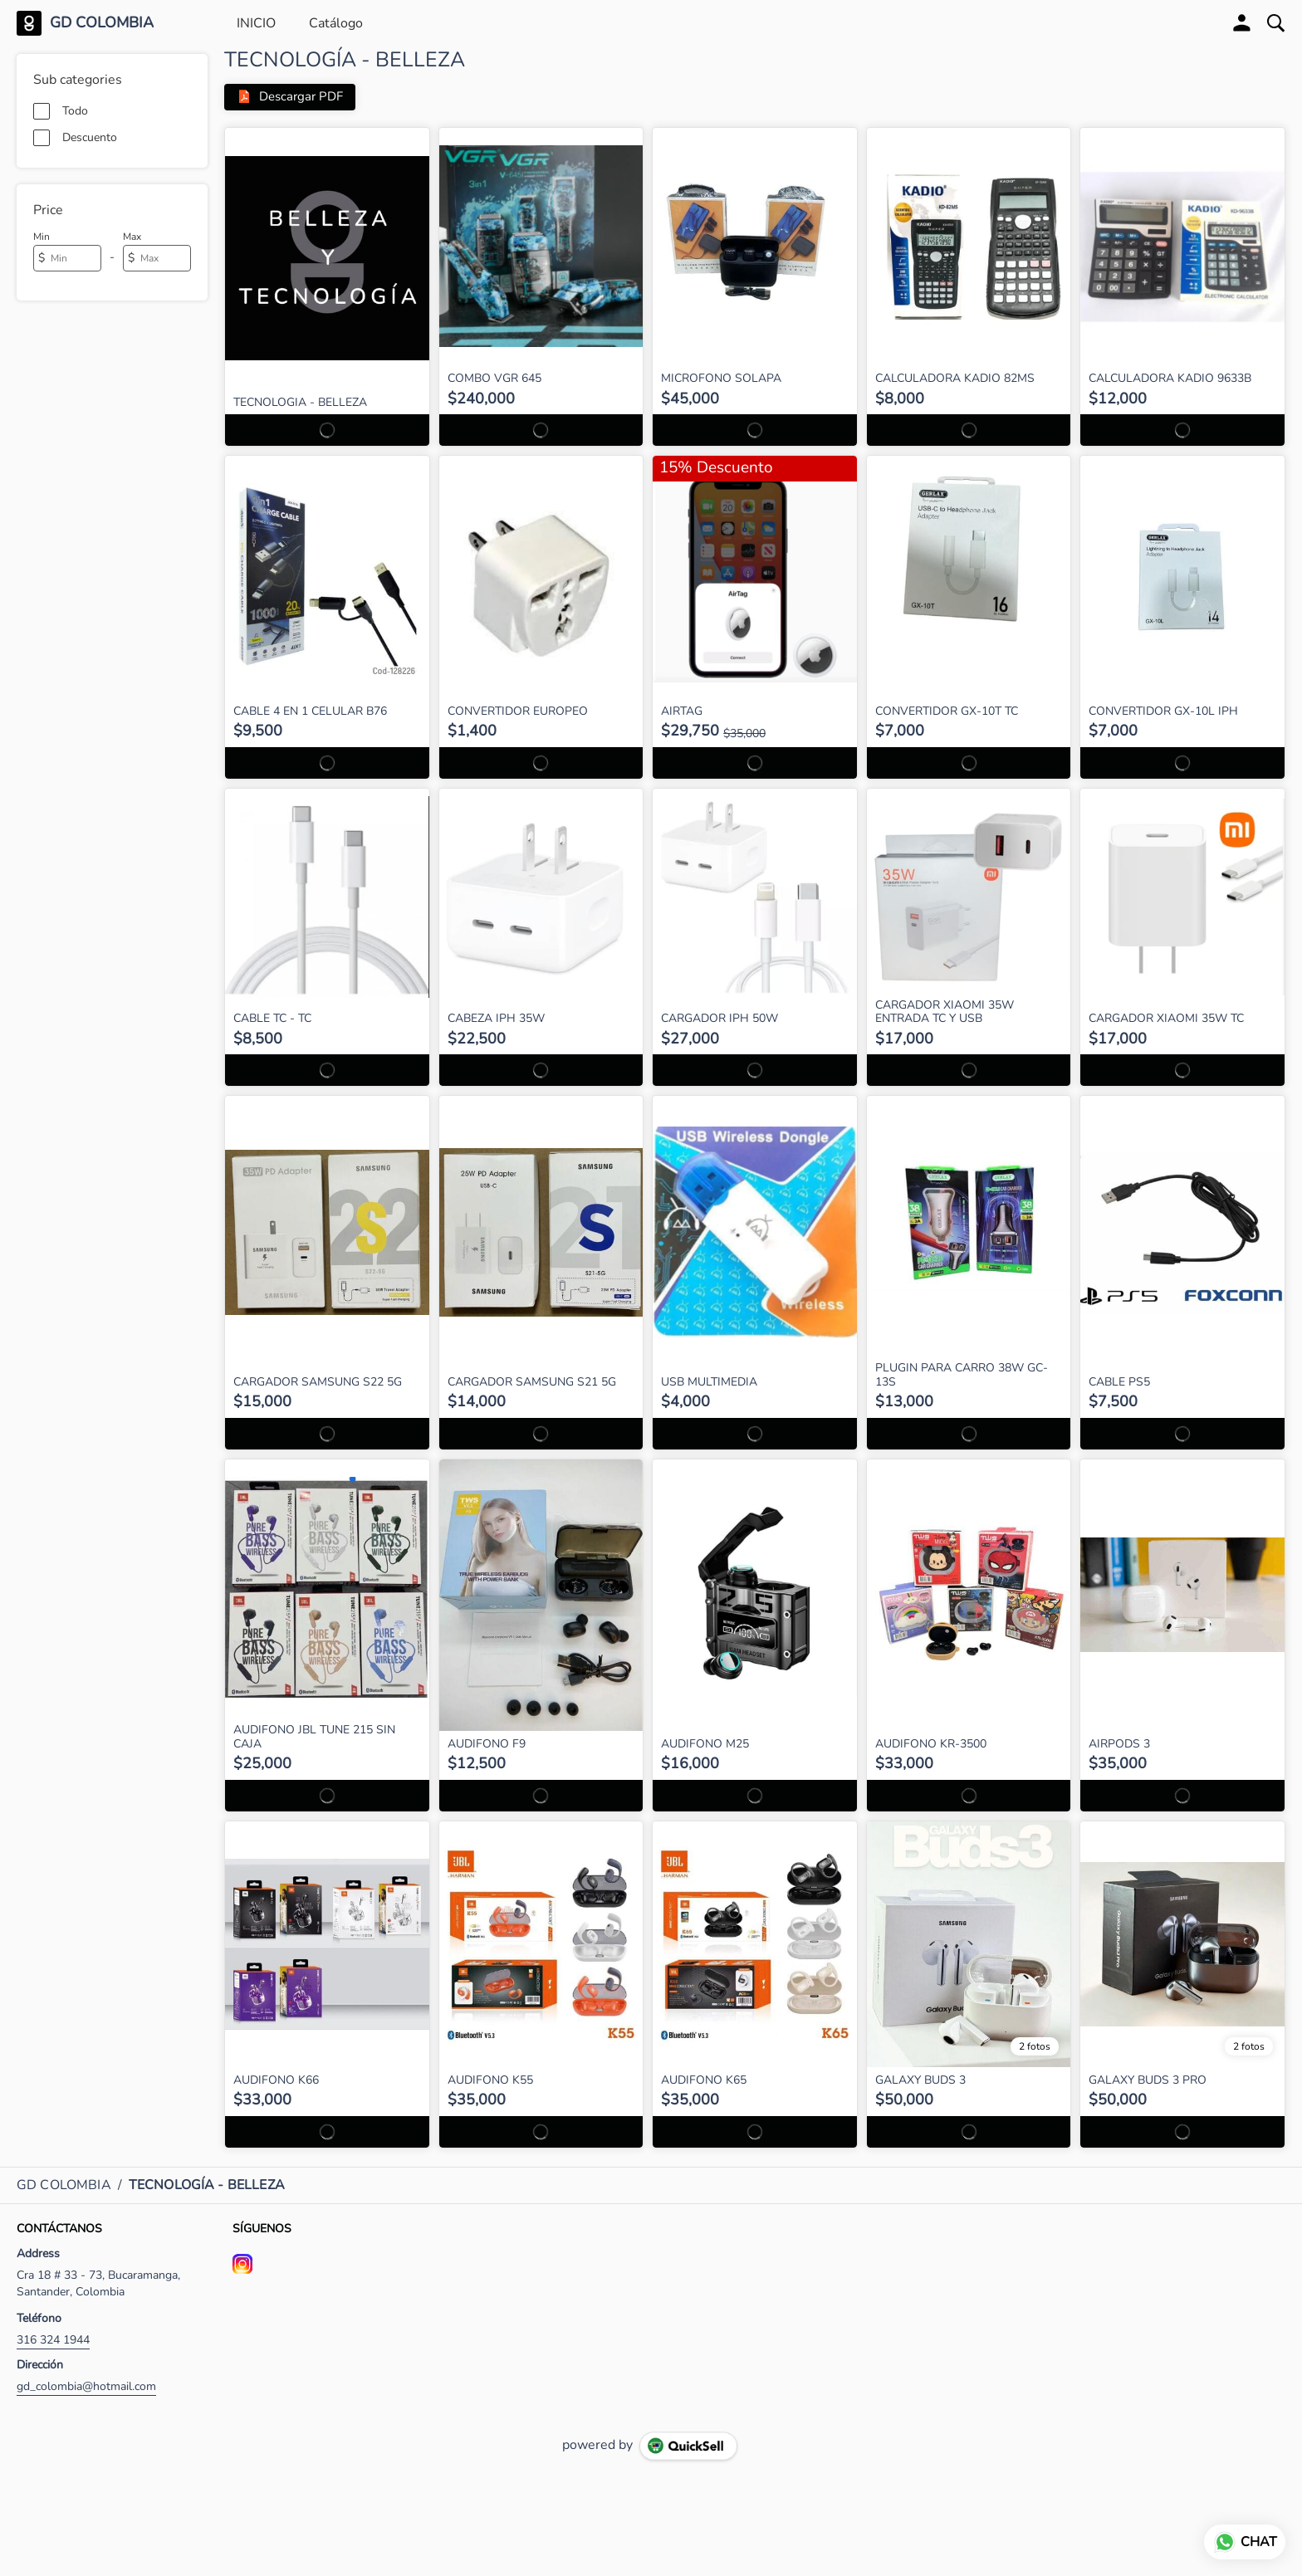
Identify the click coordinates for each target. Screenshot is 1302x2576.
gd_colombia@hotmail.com (86, 2386)
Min (41, 236)
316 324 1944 (53, 2340)
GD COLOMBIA (102, 23)
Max (132, 236)
